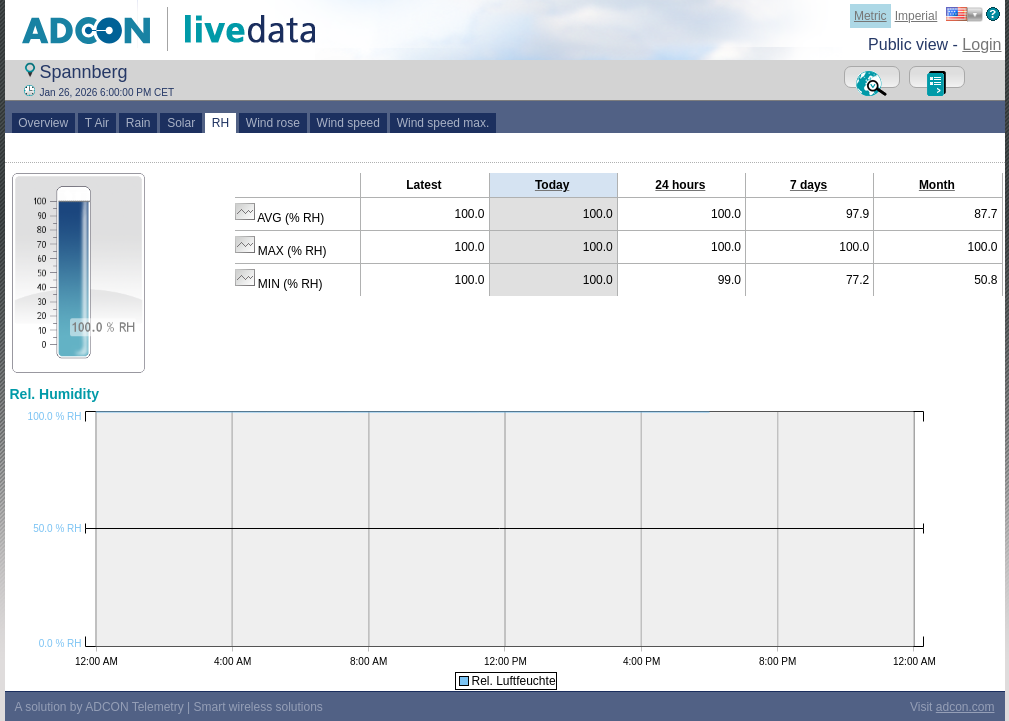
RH (220, 123)
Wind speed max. (443, 123)
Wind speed (348, 123)
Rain (138, 123)
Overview (43, 123)
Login (981, 44)
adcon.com (965, 707)
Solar (180, 123)
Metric (870, 16)
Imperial (916, 16)
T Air (97, 123)
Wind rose (272, 123)
